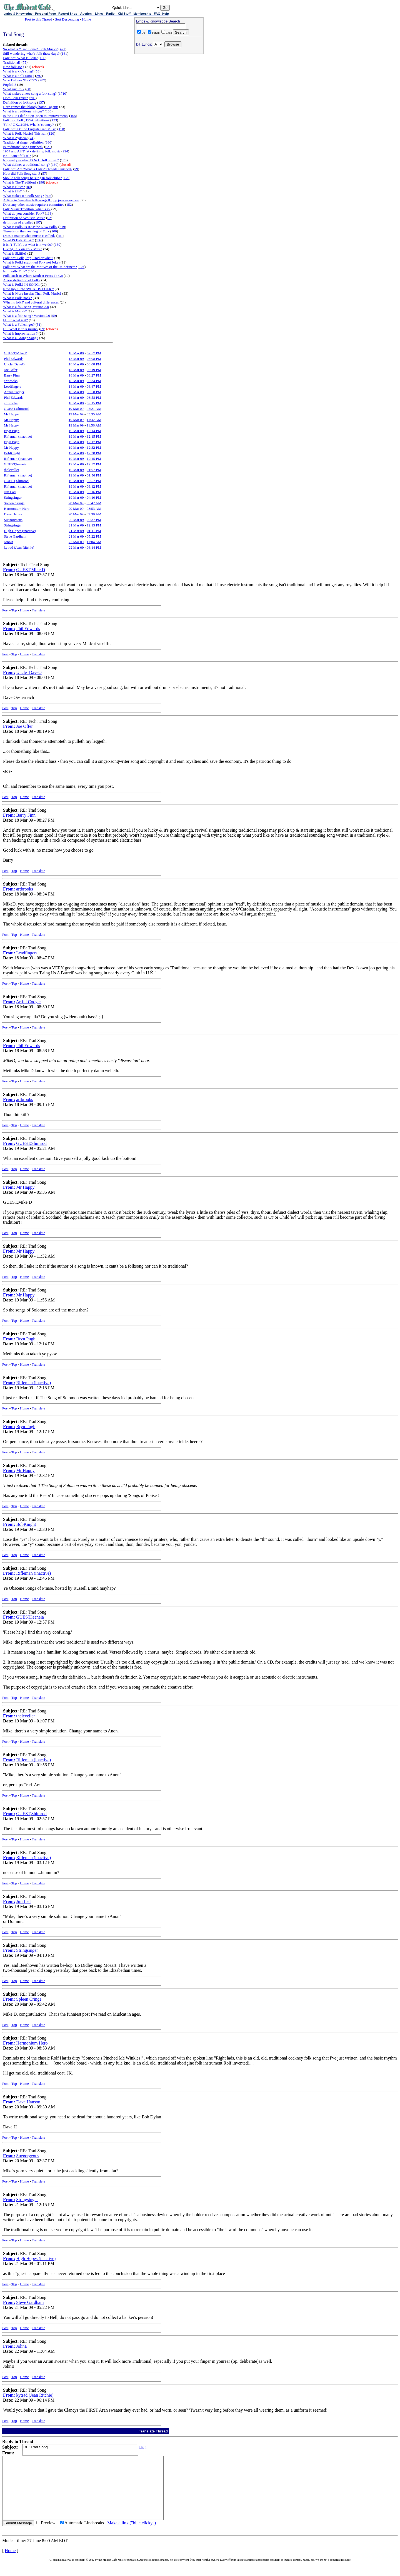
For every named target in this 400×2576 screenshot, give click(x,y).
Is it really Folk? (15, 271)
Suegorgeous (13, 520)
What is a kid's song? (18, 71)
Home (86, 19)
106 (54, 231)
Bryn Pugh (11, 431)
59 (54, 315)
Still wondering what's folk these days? (31, 53)
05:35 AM (94, 414)
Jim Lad (10, 492)
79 (76, 169)
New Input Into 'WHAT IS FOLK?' (28, 289)
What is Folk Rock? (17, 298)
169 (57, 244)
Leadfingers (12, 386)
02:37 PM (94, 520)
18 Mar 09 (76, 353)
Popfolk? (9, 84)
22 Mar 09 (76, 542)
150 (61, 129)
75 (24, 62)
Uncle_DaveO (14, 364)
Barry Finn (12, 375)
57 (44, 173)
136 (48, 111)
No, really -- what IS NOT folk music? (31, 160)
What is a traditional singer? (23, 111)
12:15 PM (94, 436)
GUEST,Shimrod (16, 409)
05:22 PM (94, 536)
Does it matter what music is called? (29, 236)
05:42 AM (94, 503)
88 (28, 89)
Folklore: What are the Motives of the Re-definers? (40, 267)
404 (49, 196)
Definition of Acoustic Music (24, 218)
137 (41, 102)
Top (14, 610)
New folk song (13, 67)
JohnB (8, 542)
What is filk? (12, 191)
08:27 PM (94, 375)
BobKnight (12, 453)
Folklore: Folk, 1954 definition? (26, 120)
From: (9, 569)
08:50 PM (94, 392)
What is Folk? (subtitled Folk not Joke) (31, 262)
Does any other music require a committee (33, 204)
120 (51, 133)
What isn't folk (13, 89)
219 (62, 227)
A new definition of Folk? (21, 280)
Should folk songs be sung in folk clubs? (32, 178)
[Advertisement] (169, 92)
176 (64, 160)
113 (48, 213)
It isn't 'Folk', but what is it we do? (28, 244)
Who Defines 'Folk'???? (20, 80)
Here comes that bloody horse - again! (30, 107)
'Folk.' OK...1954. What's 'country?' (28, 124)
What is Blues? (14, 187)
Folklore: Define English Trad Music (29, 129)
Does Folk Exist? (15, 98)
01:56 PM (94, 475)
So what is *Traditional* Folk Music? (30, 49)
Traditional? (12, 62)
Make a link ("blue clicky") (131, 2535)
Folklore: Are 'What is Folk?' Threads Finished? (37, 169)
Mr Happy (11, 414)
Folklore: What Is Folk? (20, 58)
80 (29, 187)
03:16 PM (94, 492)
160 (55, 164)
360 (48, 142)
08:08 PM (94, 359)
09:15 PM (94, 403)
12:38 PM (94, 453)
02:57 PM (94, 481)
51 (38, 324)
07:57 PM (94, 353)
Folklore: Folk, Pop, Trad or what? (28, 258)
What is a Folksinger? (19, 324)
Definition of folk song (19, 102)
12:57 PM (94, 464)
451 (60, 236)
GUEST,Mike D (15, 353)
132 (39, 240)
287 (42, 80)
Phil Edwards (13, 359)
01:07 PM (94, 470)
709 (33, 98)
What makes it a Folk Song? (23, 196)
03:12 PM (94, 486)
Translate (38, 610)
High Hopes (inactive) (20, 531)
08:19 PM (94, 370)
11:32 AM (94, 420)
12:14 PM (94, 431)
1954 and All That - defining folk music (32, 151)
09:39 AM (94, 514)
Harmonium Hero (16, 508)
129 (66, 178)
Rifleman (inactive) (18, 436)
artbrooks (11, 381)
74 (31, 138)
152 (69, 204)
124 (81, 267)
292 (39, 76)
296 (41, 182)
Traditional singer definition (23, 142)
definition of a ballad (18, 222)
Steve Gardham (15, 536)
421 (62, 49)
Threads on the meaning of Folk (26, 231)
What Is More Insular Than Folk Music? (32, 293)
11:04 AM (94, 542)
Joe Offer (11, 370)
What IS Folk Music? (18, 240)
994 (65, 151)
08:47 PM (94, 386)
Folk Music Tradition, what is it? (26, 209)
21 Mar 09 (76, 525)
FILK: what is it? (15, 320)
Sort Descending (67, 19)
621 (48, 147)
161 (64, 53)
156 (42, 58)
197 (38, 222)
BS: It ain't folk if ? (17, 156)
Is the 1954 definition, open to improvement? (35, 116)
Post (5, 610)
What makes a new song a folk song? (30, 93)
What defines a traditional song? (26, 164)
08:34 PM (94, 381)
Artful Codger (14, 392)
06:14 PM (94, 547)
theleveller (11, 470)
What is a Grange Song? (20, 338)
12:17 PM (94, 442)
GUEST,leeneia (15, 464)
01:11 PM (94, 531)
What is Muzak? (15, 311)
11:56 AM (94, 425)
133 (54, 120)
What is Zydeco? (15, 138)
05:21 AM (94, 409)
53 (37, 71)
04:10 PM (94, 497)
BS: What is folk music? (20, 329)
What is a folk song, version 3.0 (26, 307)
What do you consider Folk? (23, 213)
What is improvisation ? (20, 333)
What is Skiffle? (14, 253)
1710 (62, 93)
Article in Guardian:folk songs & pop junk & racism (41, 200)
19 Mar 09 (76, 409)
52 (49, 218)
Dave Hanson (13, 514)
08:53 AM (94, 508)
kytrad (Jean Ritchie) (19, 547)
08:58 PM (94, 397)
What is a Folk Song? (18, 76)
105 (73, 116)
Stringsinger (13, 497)
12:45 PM (94, 458)
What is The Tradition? (19, 182)
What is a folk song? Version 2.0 (26, 315)
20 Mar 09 (76, 503)
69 (42, 329)
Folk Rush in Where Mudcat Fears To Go (33, 276)
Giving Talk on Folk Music (22, 249)
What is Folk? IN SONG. (21, 284)
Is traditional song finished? (23, 147)
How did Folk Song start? (21, 173)
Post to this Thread (38, 19)
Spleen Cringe (14, 503)
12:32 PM (94, 447)
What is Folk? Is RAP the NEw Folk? (30, 227)
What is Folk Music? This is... (24, 133)
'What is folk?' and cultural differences (31, 302)
